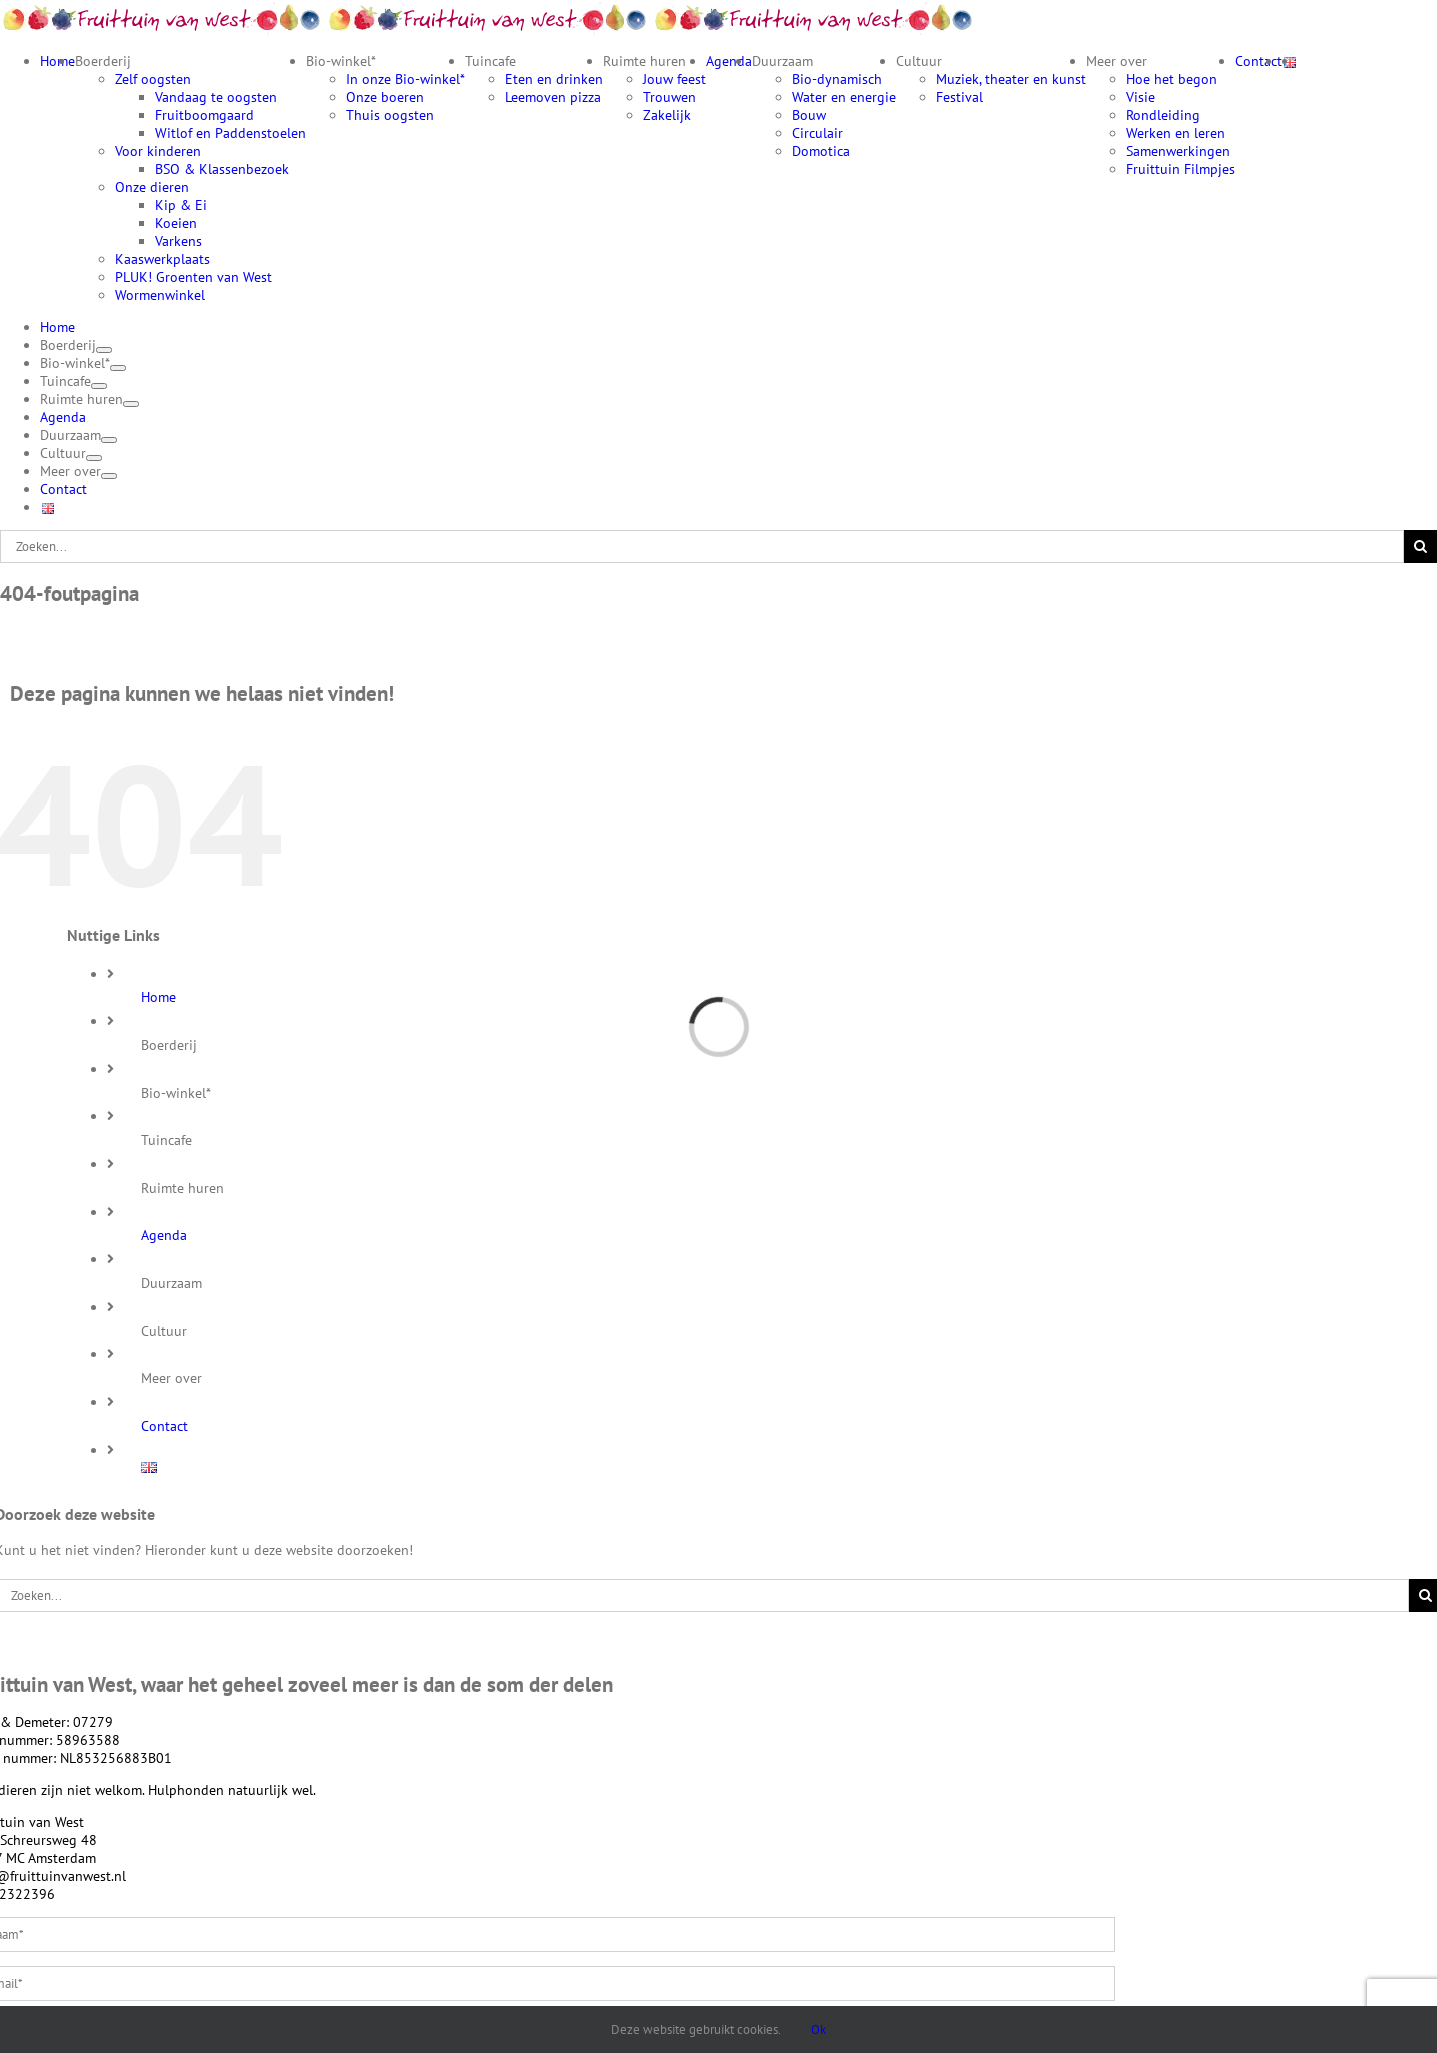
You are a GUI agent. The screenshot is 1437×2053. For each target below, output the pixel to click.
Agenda (164, 1235)
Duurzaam (171, 1283)
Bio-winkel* (176, 1093)
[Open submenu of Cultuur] (94, 458)
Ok (818, 2029)
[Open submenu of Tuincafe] (99, 386)
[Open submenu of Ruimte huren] (131, 404)
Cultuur (164, 1331)
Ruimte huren (182, 1188)
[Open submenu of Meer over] (109, 476)
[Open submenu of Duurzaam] (109, 440)
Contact (164, 1426)
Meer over (171, 1378)
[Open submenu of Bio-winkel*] (118, 368)
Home (158, 997)
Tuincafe (166, 1140)
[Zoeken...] (702, 546)
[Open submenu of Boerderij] (104, 350)
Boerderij (169, 1045)
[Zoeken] (1420, 546)
